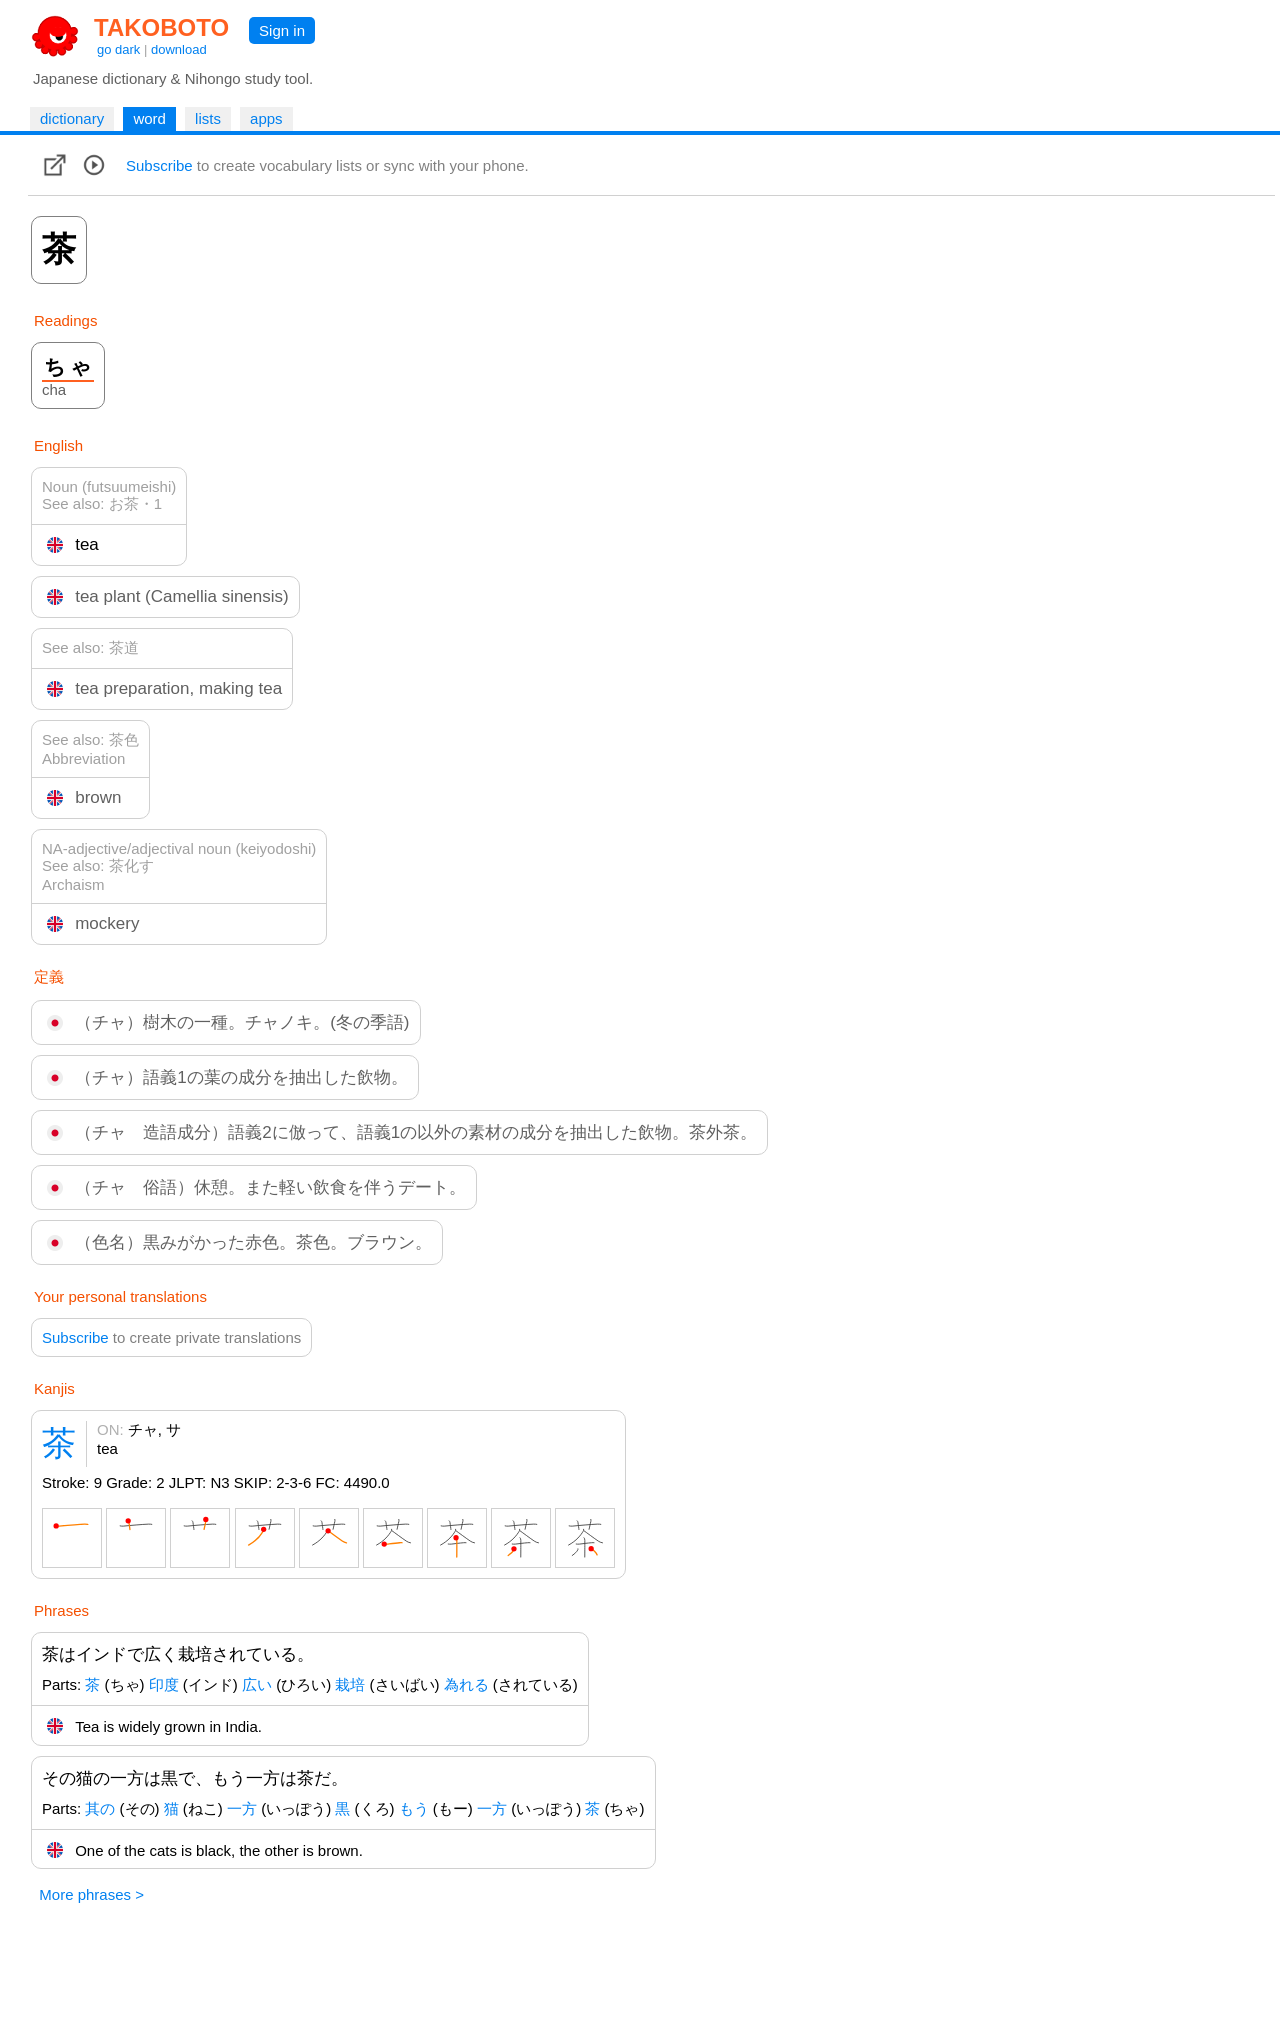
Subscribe (159, 165)
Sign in (282, 30)
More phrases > (91, 1894)
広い (257, 1684)
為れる (466, 1684)
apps (266, 118)
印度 (164, 1684)
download (179, 49)
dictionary (72, 118)
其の (100, 1808)
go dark (118, 49)
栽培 (350, 1684)
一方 (242, 1808)
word (149, 118)
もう (414, 1808)
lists (208, 118)
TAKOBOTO (161, 27)
